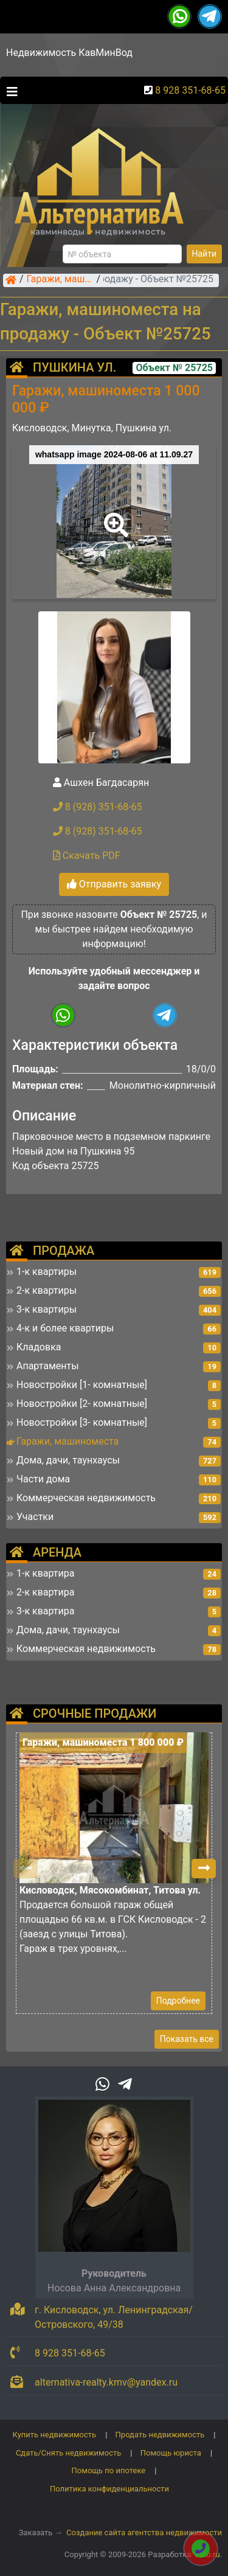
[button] (113, 516)
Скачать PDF (86, 855)
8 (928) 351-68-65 (97, 807)
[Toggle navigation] (9, 91)
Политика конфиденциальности (109, 2488)
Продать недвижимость (160, 2434)
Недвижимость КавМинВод (69, 52)
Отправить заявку (114, 884)
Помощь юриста (170, 2452)
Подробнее (178, 2000)
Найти (204, 254)
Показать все (186, 2039)
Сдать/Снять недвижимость (68, 2452)
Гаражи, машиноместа (60, 280)
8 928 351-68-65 (190, 90)
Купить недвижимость (55, 2434)
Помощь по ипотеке (109, 2470)
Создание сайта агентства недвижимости (144, 2532)
